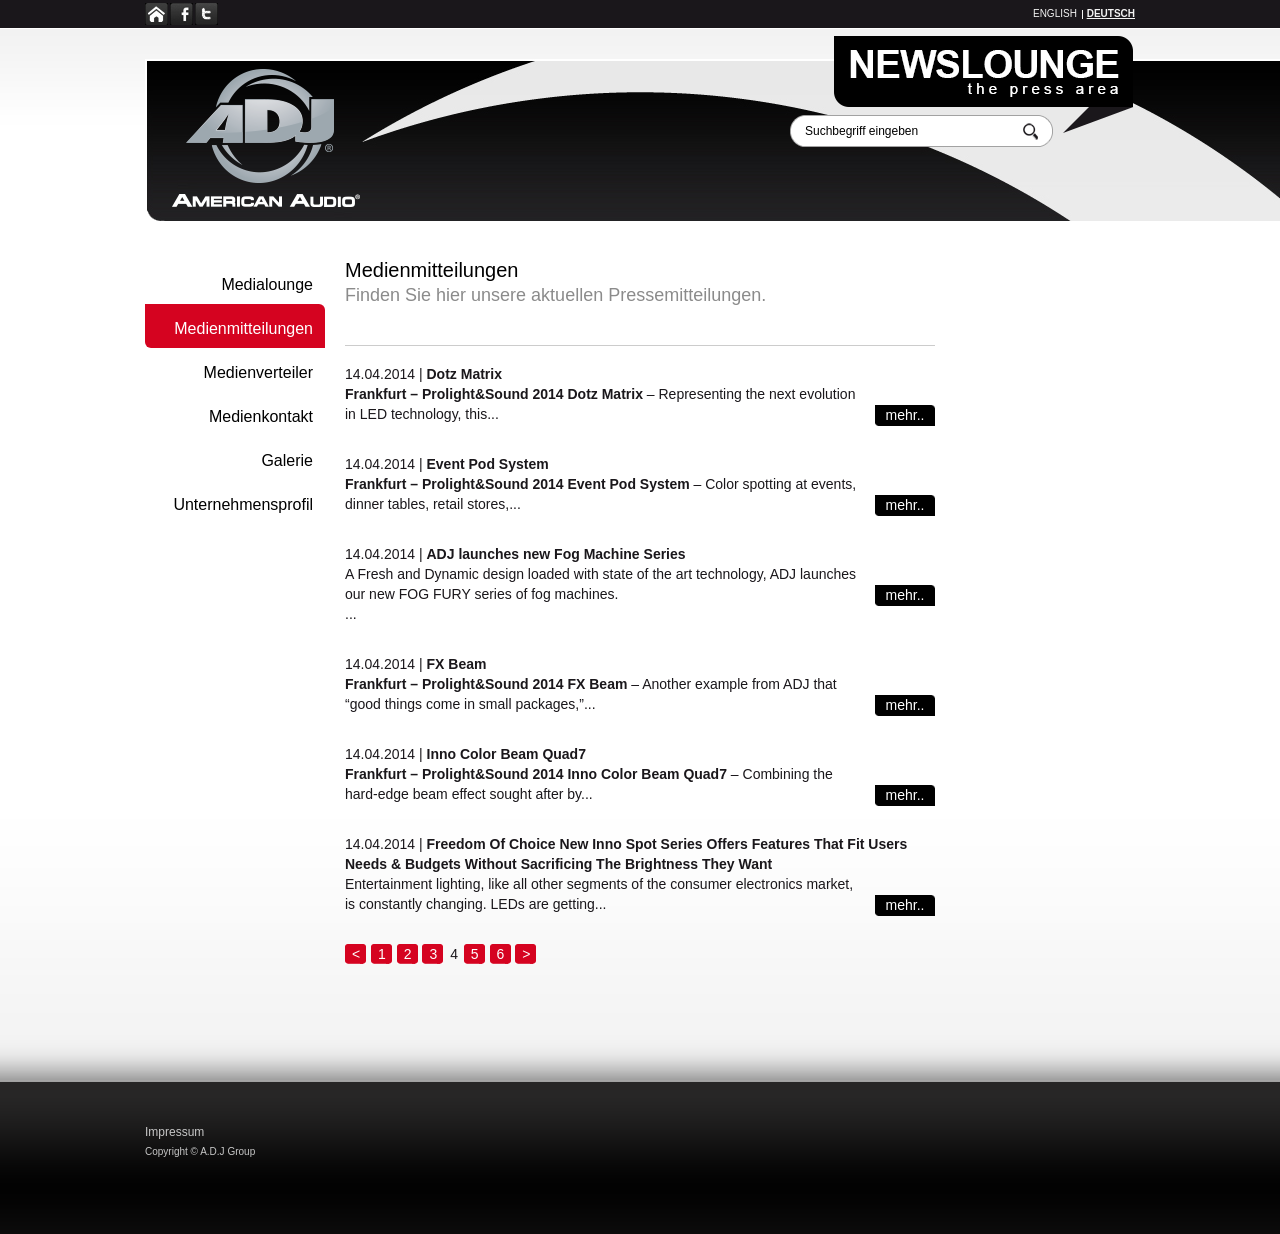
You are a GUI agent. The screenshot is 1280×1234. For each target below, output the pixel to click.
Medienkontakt (261, 416)
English (1055, 13)
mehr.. (905, 415)
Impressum (174, 1132)
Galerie (287, 460)
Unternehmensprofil (243, 504)
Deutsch (1111, 13)
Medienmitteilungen (243, 328)
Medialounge (267, 284)
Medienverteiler (258, 372)
